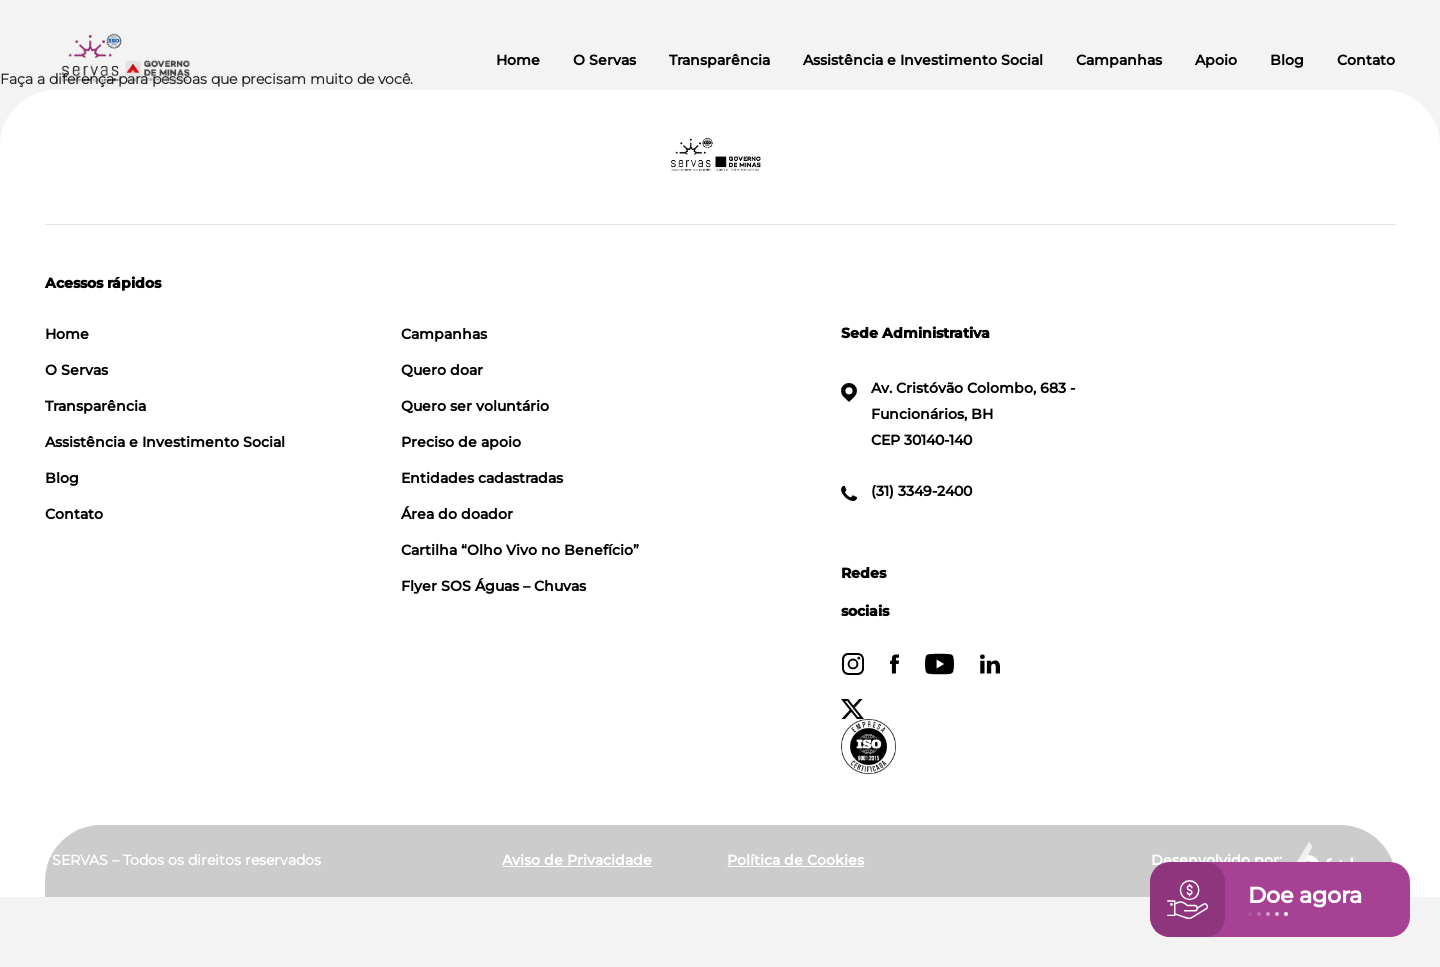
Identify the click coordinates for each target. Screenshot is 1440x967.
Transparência (719, 60)
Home (518, 60)
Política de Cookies (795, 860)
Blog (1287, 60)
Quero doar (442, 370)
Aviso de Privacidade (577, 860)
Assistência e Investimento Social (923, 60)
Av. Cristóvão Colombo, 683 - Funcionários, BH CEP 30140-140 (958, 414)
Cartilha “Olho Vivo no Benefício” (520, 550)
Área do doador (457, 514)
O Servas (604, 60)
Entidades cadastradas (482, 478)
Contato (1366, 60)
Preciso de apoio (461, 442)
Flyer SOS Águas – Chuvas (493, 586)
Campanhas (1119, 60)
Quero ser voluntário (475, 406)
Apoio (1216, 60)
